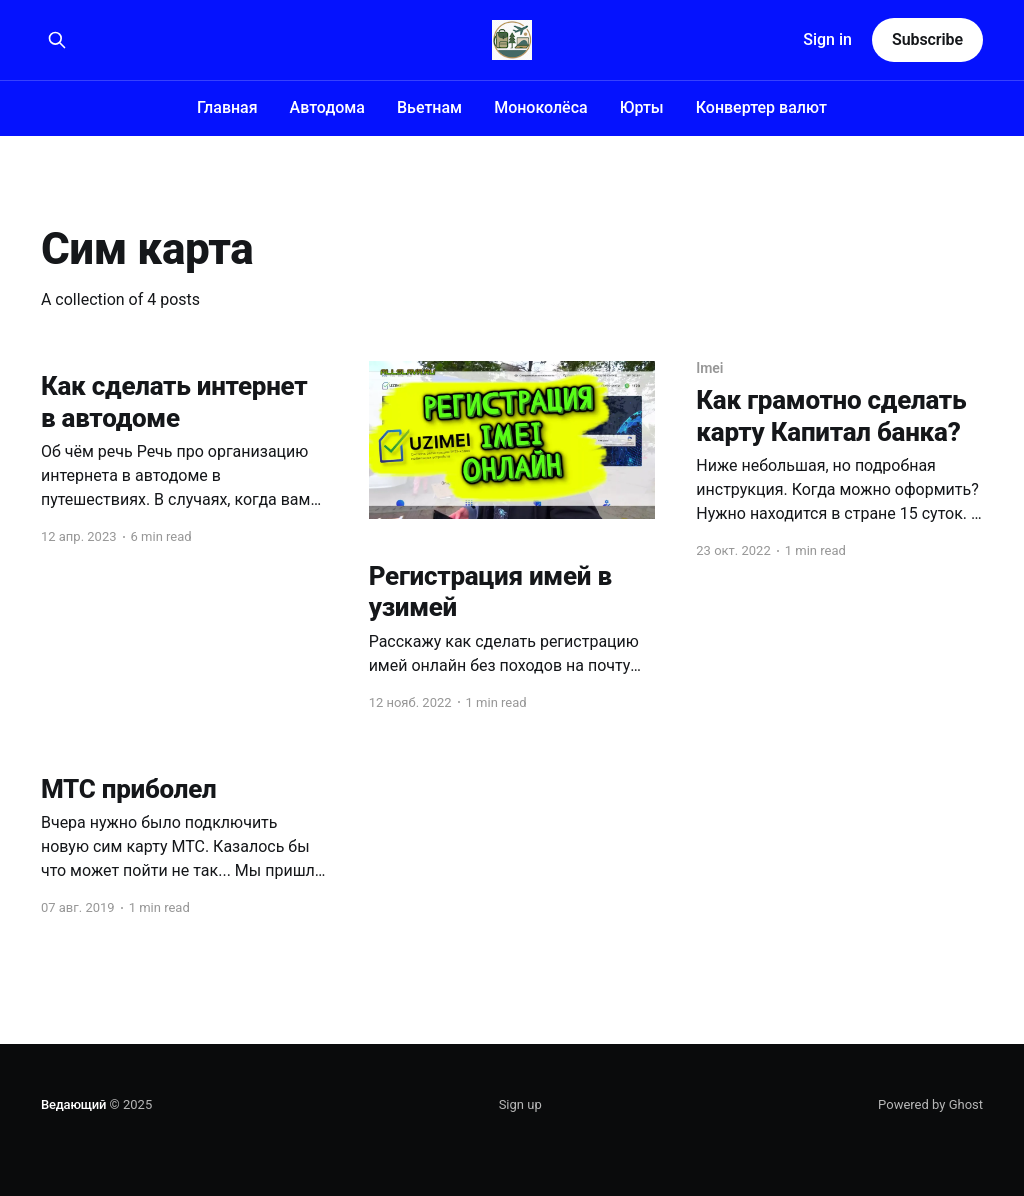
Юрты (642, 107)
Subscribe (927, 39)
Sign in (827, 39)
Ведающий (73, 1104)
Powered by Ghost (930, 1104)
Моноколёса (541, 107)
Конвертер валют (761, 107)
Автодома (327, 107)
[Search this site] (57, 40)
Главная (227, 107)
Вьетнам (429, 107)
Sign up (520, 1104)
